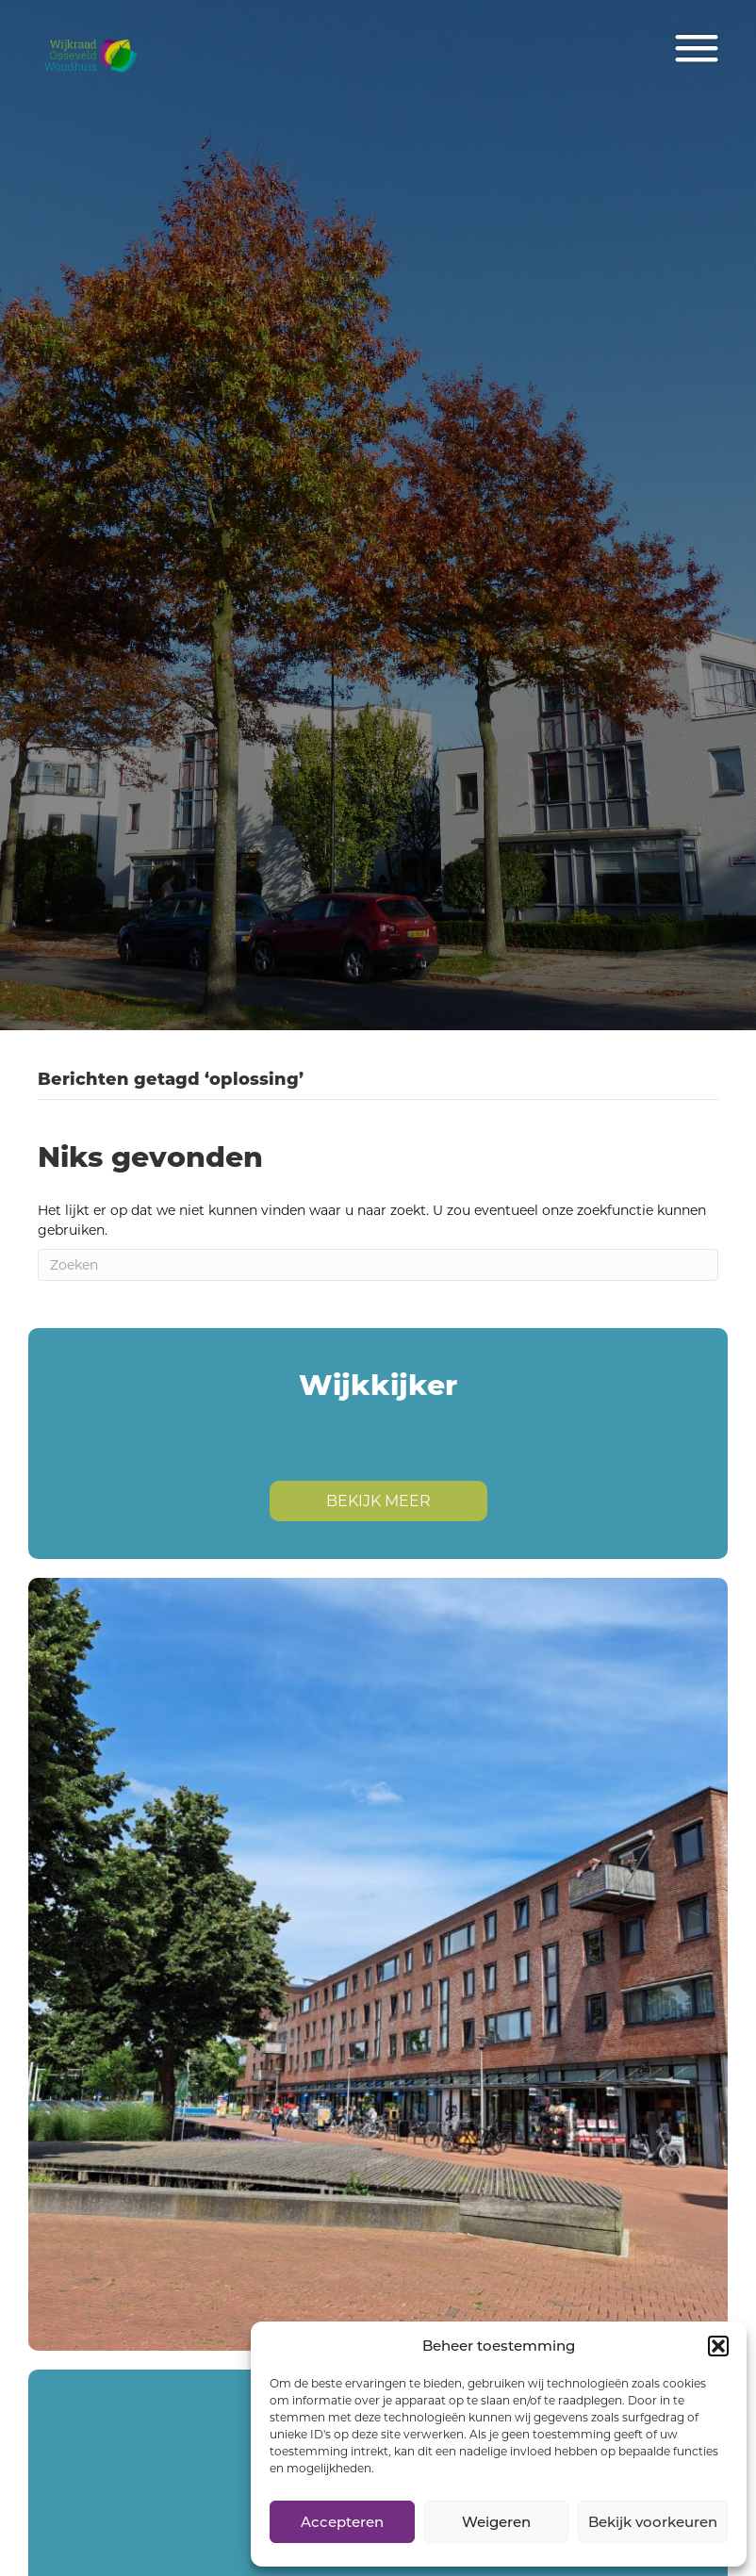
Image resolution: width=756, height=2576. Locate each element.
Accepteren (342, 2522)
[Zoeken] (378, 1265)
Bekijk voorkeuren (652, 2522)
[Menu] (696, 49)
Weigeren (496, 2522)
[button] (718, 2346)
